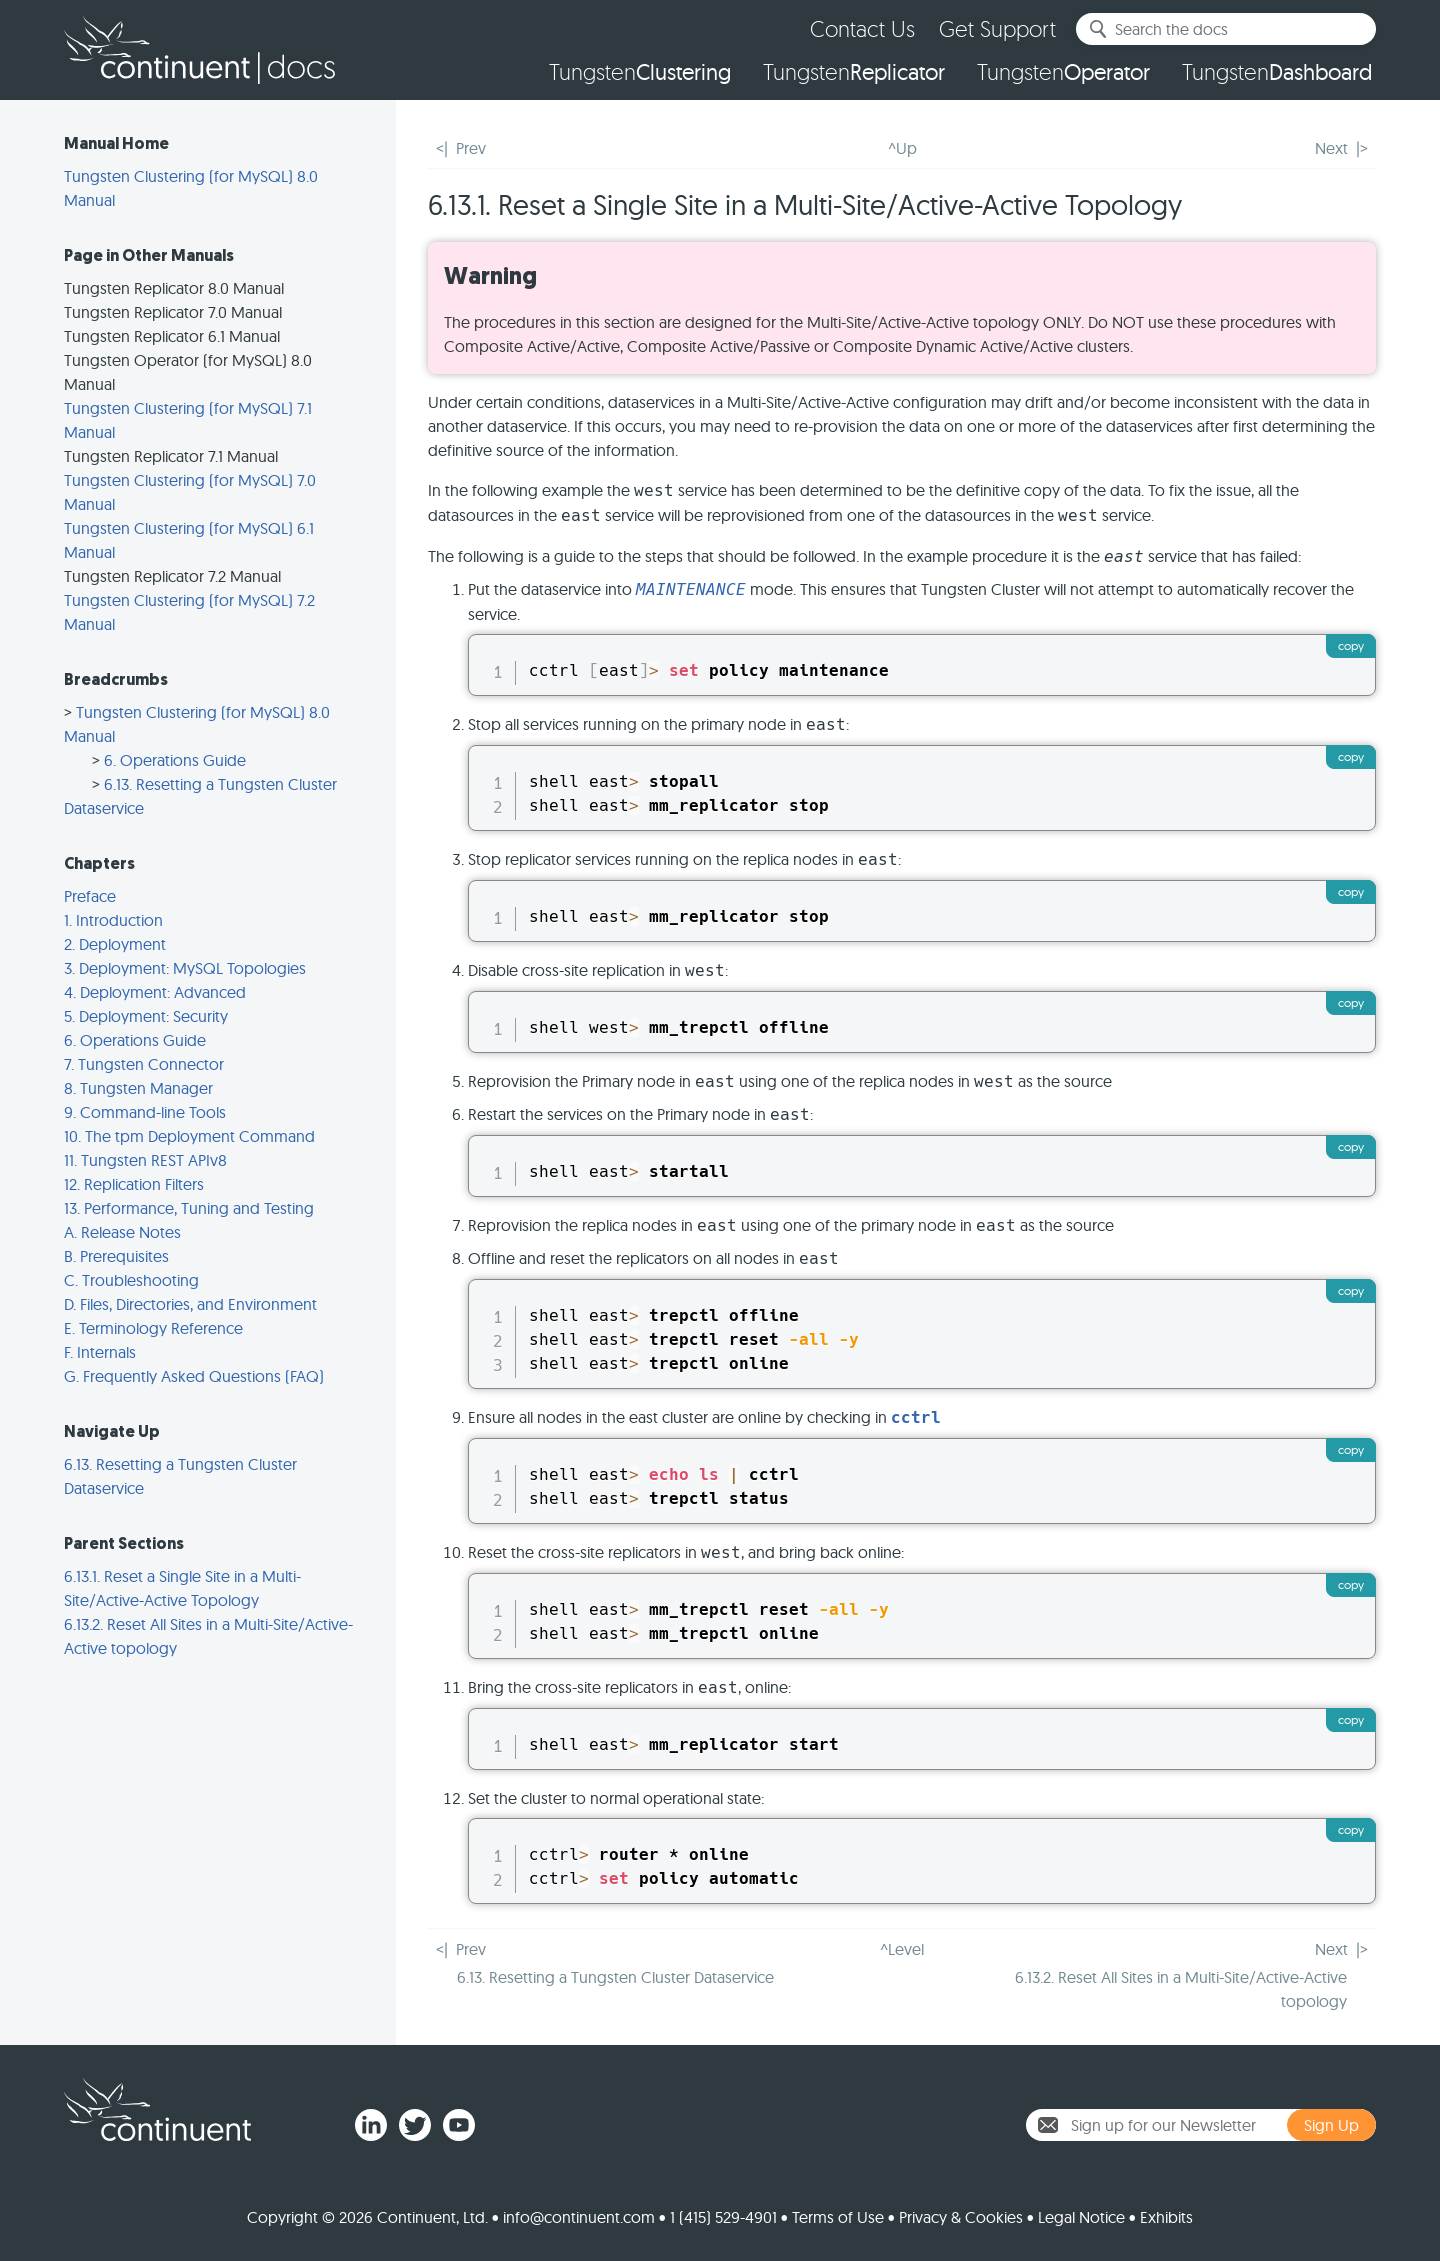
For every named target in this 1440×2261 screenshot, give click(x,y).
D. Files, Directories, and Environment (190, 1304)
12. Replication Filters (134, 1184)
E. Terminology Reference (153, 1328)
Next (1331, 148)
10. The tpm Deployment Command (189, 1136)
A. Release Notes (122, 1232)
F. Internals (100, 1352)
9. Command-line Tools (145, 1112)
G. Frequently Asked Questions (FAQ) (194, 1376)
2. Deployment (115, 944)
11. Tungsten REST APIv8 (145, 1160)
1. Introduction (113, 920)
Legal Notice (1081, 2217)
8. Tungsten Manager (138, 1088)
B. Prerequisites (116, 1256)
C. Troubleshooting (131, 1280)
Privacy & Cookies (961, 2217)
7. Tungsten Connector (144, 1064)
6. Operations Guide (175, 760)
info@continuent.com (579, 2217)
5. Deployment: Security (146, 1016)
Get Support (997, 28)
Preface (90, 896)
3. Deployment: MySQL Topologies (185, 968)
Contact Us (862, 28)
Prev (471, 148)
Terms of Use (838, 2217)
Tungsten (640, 72)
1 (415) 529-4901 (723, 2217)
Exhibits (1166, 2217)
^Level (902, 1949)
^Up (902, 148)
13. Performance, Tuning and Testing (189, 1208)
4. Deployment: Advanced (155, 992)
